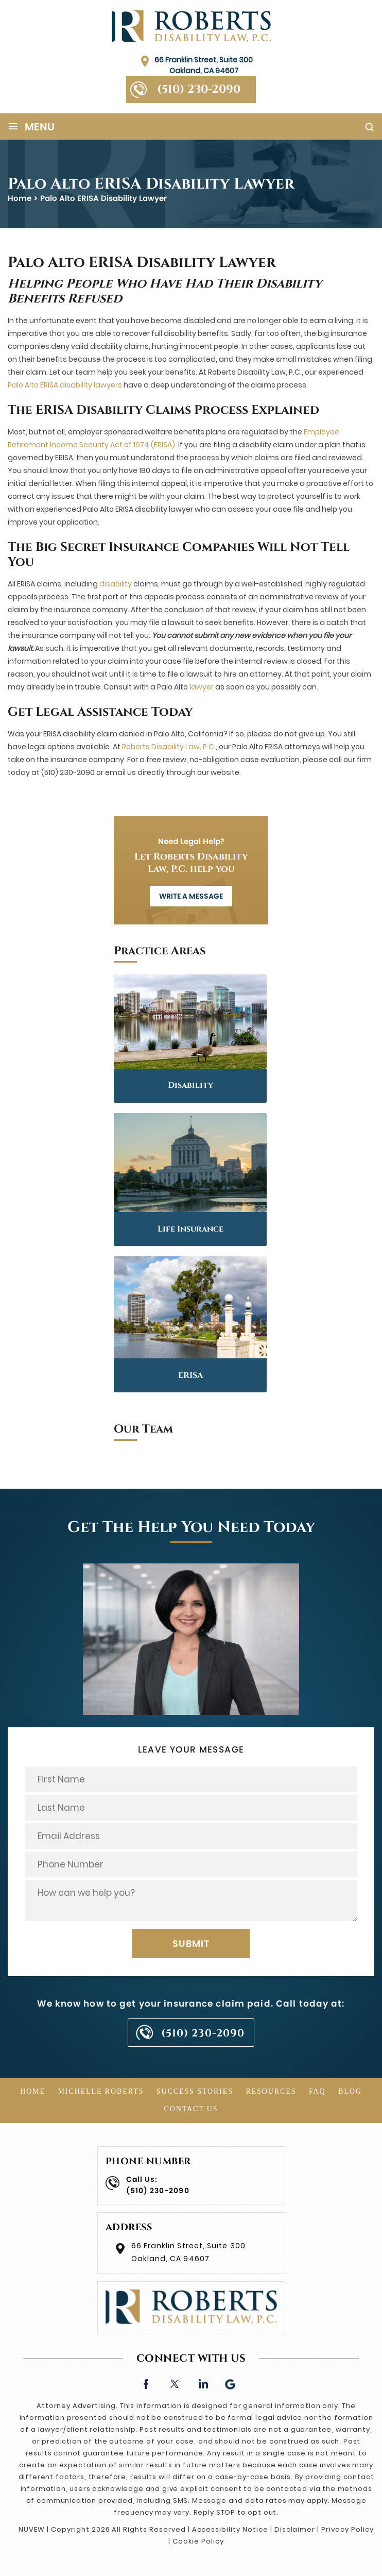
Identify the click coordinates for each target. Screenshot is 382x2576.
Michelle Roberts (101, 2091)
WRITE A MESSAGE (191, 896)
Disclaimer (295, 2529)
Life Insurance (190, 1229)
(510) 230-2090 (198, 89)
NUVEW (32, 2529)
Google (230, 2383)
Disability (190, 1085)
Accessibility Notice (230, 2529)
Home (32, 2091)
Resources (271, 2091)
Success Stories (195, 2091)
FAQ (317, 2091)
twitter (174, 2383)
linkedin (202, 2383)
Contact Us (191, 2109)
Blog (350, 2091)
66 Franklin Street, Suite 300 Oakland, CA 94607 (203, 65)
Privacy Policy (347, 2529)
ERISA (190, 1375)
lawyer (201, 687)
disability (115, 584)
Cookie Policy (197, 2541)
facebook (146, 2383)
